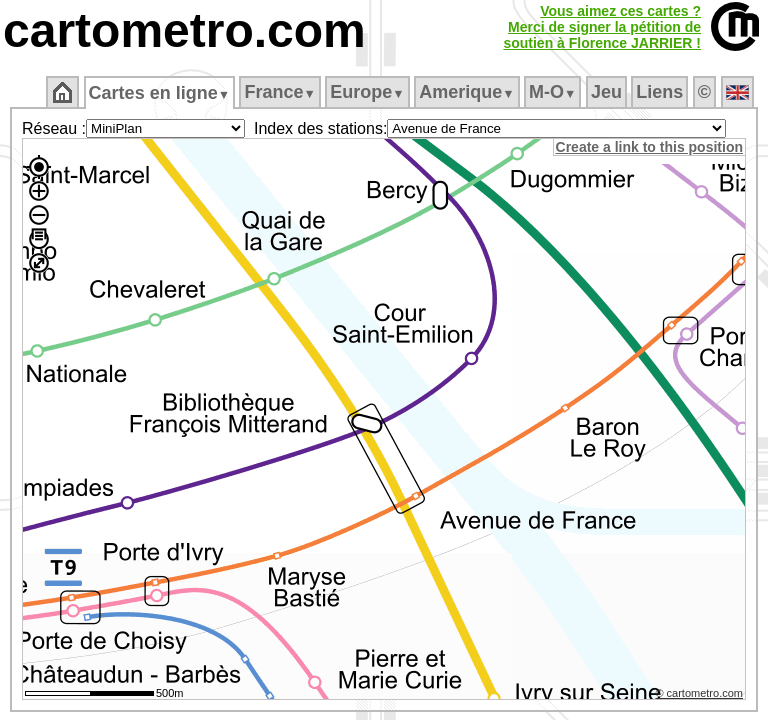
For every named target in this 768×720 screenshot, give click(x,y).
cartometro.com (184, 30)
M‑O (554, 92)
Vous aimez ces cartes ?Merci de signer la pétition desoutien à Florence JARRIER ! (602, 27)
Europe (369, 92)
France (281, 92)
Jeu (607, 92)
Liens (661, 92)
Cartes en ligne (160, 93)
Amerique (468, 92)
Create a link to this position (650, 147)
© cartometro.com (701, 696)
